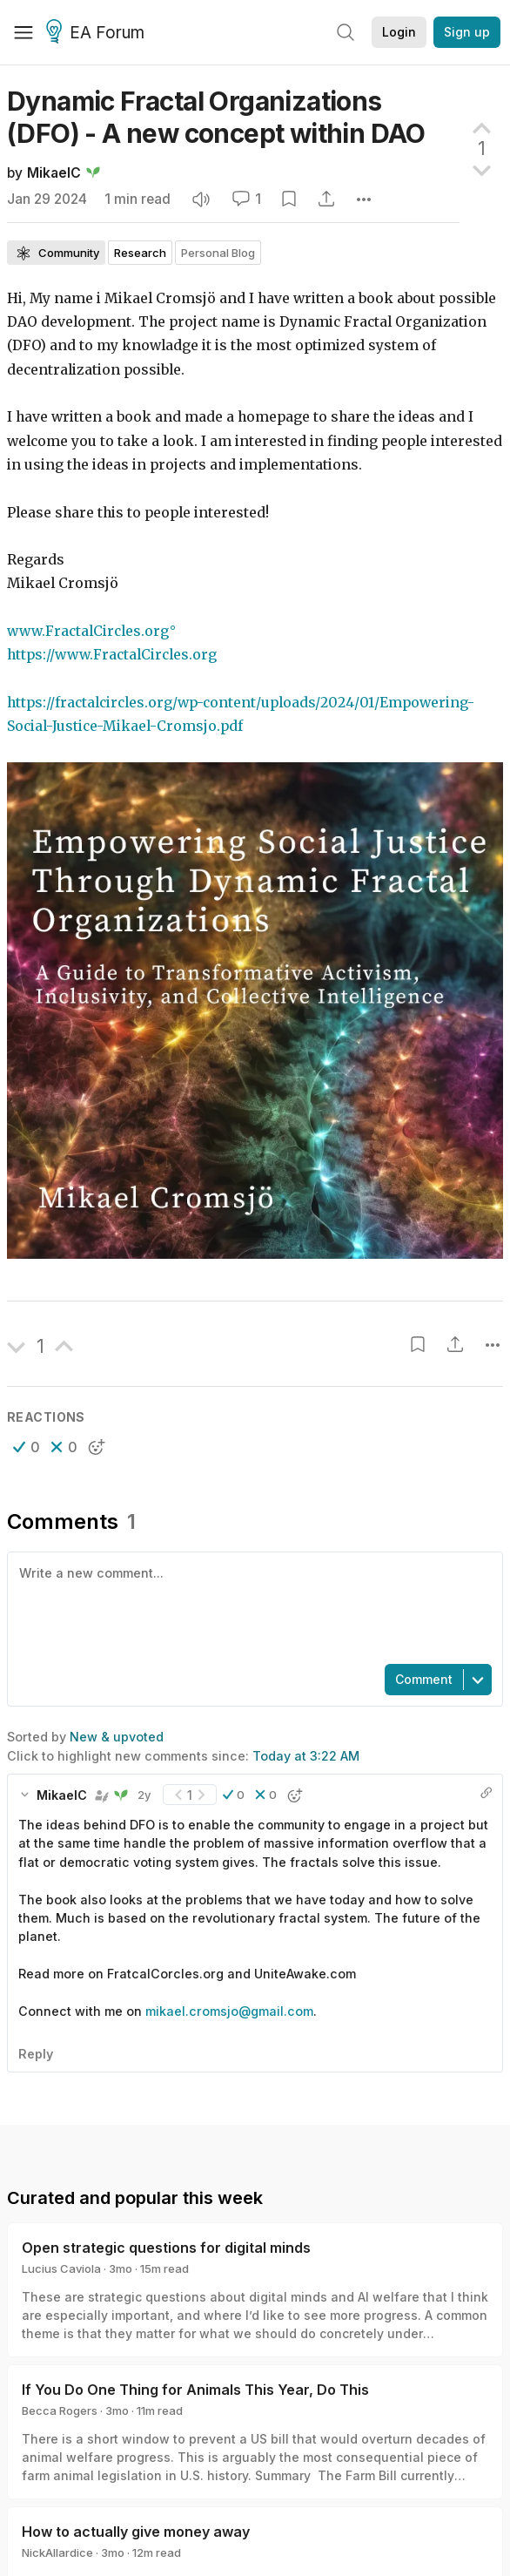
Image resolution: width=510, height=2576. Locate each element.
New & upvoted (117, 1736)
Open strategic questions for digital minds (166, 2247)
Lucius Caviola (61, 2268)
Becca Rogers (59, 2410)
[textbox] (251, 1606)
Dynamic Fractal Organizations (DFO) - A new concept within (216, 117)
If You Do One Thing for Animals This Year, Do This (195, 2389)
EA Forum (97, 33)
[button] (26, 1447)
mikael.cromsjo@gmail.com (229, 2011)
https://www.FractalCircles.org (112, 654)
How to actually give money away (136, 2531)
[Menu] (23, 32)
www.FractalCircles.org (88, 631)
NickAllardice (57, 2552)
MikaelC (54, 173)
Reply (35, 2053)
